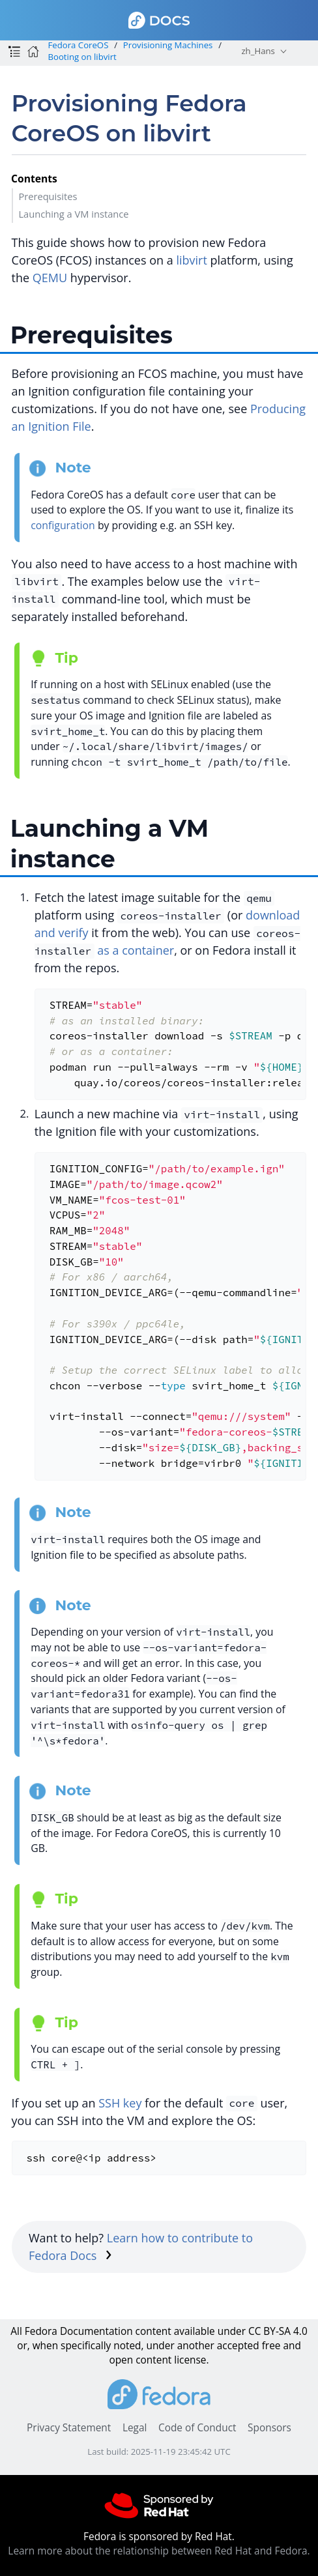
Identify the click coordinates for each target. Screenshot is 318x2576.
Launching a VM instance (73, 213)
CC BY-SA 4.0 (278, 2331)
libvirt (191, 260)
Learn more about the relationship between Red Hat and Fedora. (159, 2551)
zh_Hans (257, 51)
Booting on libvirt (82, 57)
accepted (238, 2345)
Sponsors (269, 2428)
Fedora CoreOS (78, 45)
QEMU (50, 277)
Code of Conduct (197, 2428)
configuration (63, 525)
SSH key (119, 2103)
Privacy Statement (69, 2428)
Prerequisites (47, 196)
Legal (135, 2428)
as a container (135, 950)
